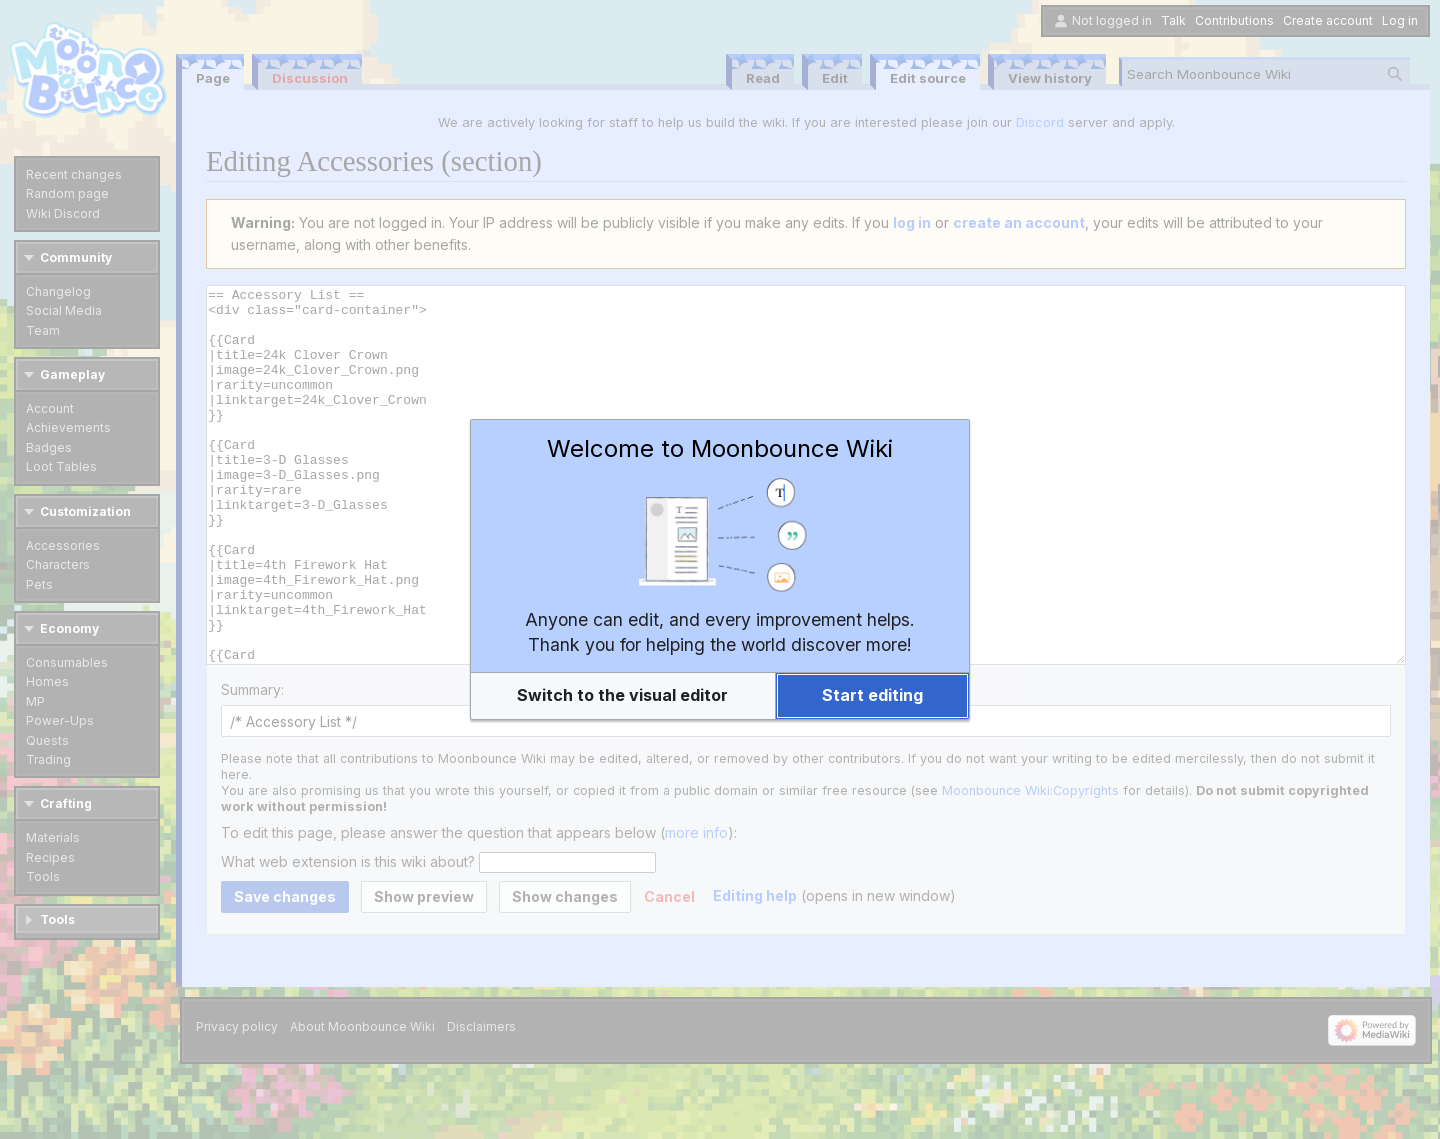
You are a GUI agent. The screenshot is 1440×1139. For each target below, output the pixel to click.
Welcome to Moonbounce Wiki (720, 448)
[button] (623, 696)
